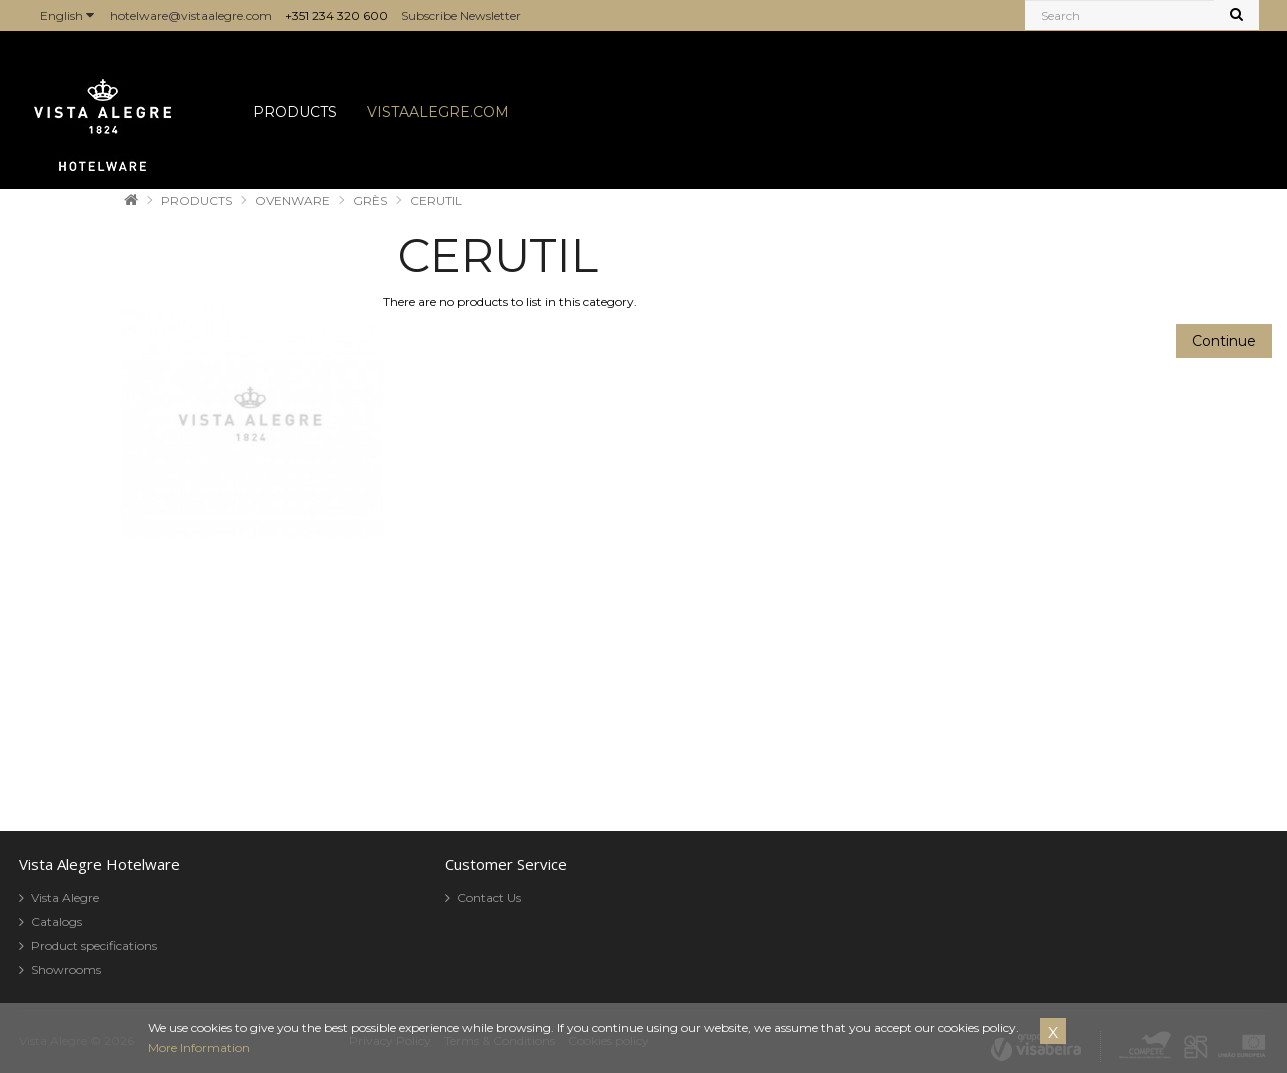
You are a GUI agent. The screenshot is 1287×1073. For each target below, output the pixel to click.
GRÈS (370, 200)
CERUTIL (436, 200)
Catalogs (56, 921)
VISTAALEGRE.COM (438, 112)
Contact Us (489, 897)
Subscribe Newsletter (461, 15)
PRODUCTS (295, 112)
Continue (1224, 341)
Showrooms (66, 969)
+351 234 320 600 (336, 15)
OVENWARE (292, 200)
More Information (199, 1047)
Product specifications (94, 945)
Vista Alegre (65, 897)
